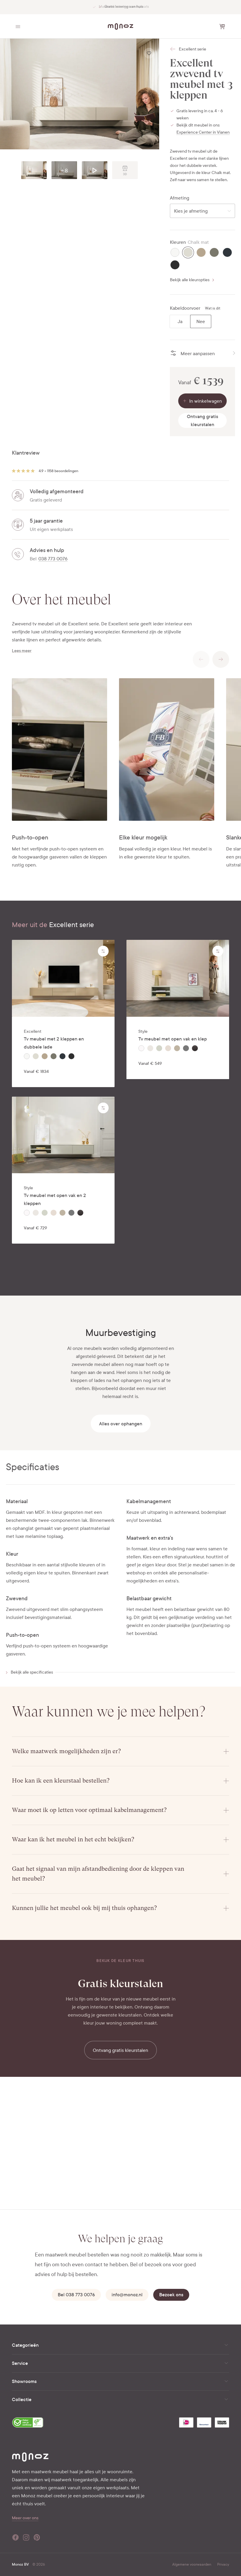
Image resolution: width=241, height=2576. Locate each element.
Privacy (223, 2564)
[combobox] (202, 211)
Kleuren (178, 242)
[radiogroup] (190, 321)
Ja (180, 321)
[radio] (174, 252)
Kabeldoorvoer (185, 308)
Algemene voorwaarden (191, 2564)
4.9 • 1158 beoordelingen (58, 471)
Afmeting (179, 198)
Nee (200, 321)
